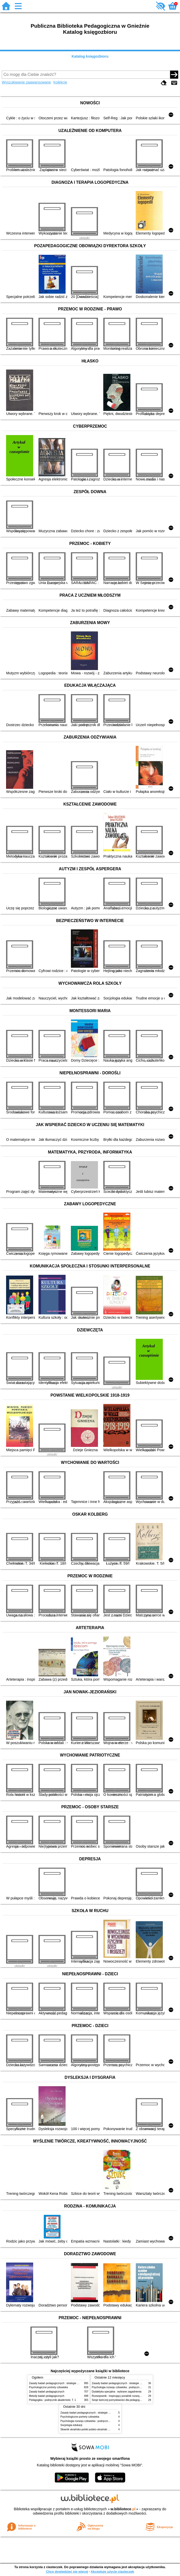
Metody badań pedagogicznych (47, 2396)
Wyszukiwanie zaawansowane (26, 82)
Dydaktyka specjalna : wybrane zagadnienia (117, 2391)
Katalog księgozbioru (90, 56)
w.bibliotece (123, 2509)
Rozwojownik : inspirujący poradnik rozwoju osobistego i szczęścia (129, 2396)
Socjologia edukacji (71, 2425)
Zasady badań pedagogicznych (47, 2391)
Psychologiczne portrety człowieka (48, 2387)
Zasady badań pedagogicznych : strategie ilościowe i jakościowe (65, 2383)
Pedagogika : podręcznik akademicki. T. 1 (52, 2400)
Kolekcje (60, 82)
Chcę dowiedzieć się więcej (67, 2571)
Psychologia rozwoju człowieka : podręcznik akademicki (123, 2387)
